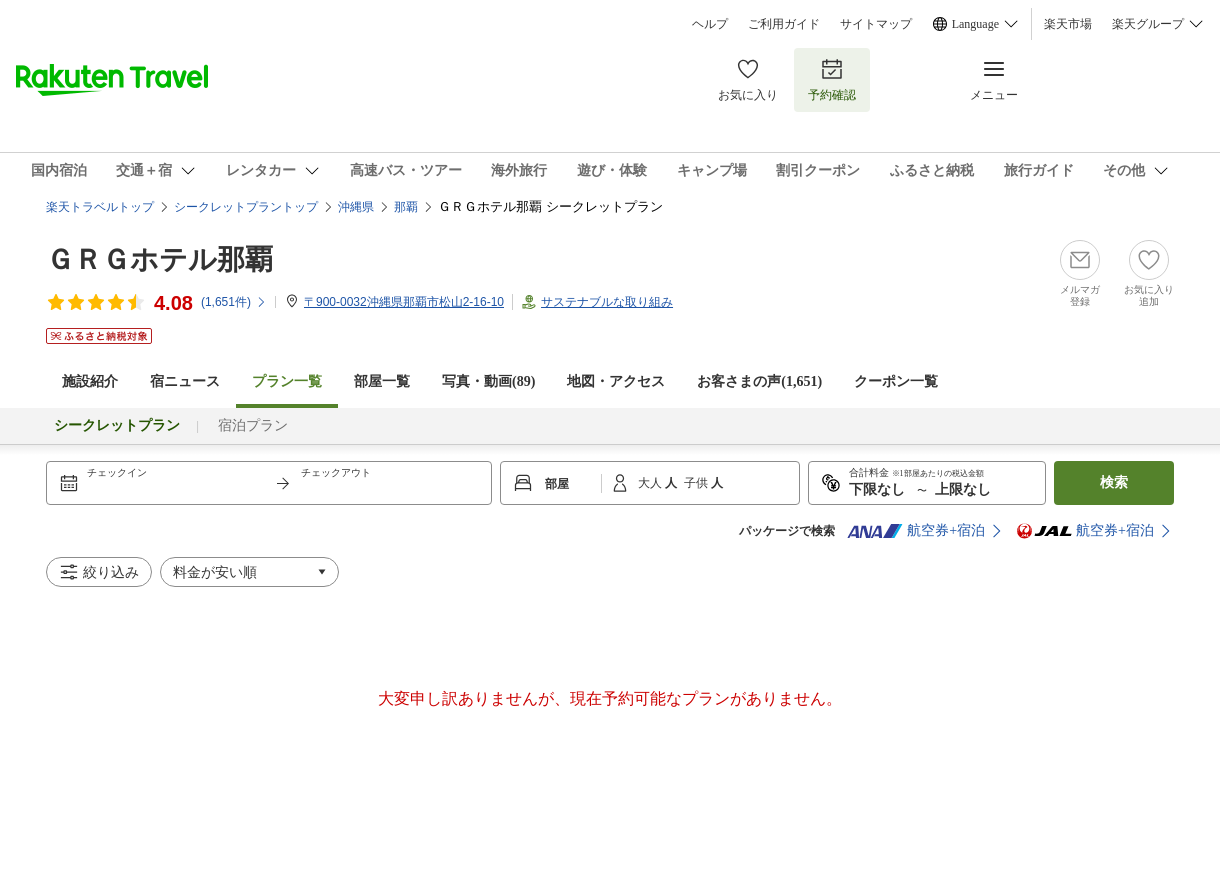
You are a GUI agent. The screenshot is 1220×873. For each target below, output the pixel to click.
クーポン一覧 (896, 381)
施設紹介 (90, 381)
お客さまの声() (759, 381)
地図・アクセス (616, 381)
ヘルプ (710, 24)
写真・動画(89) (488, 381)
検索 (1114, 482)
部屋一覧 (382, 381)
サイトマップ (876, 24)
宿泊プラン (253, 425)
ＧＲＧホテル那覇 (159, 259)
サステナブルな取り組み (607, 302)
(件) (234, 302)
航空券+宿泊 (916, 531)
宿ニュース (185, 381)
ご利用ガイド (784, 24)
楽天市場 (1068, 24)
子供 (697, 483)
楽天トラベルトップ (100, 207)
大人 (651, 483)
